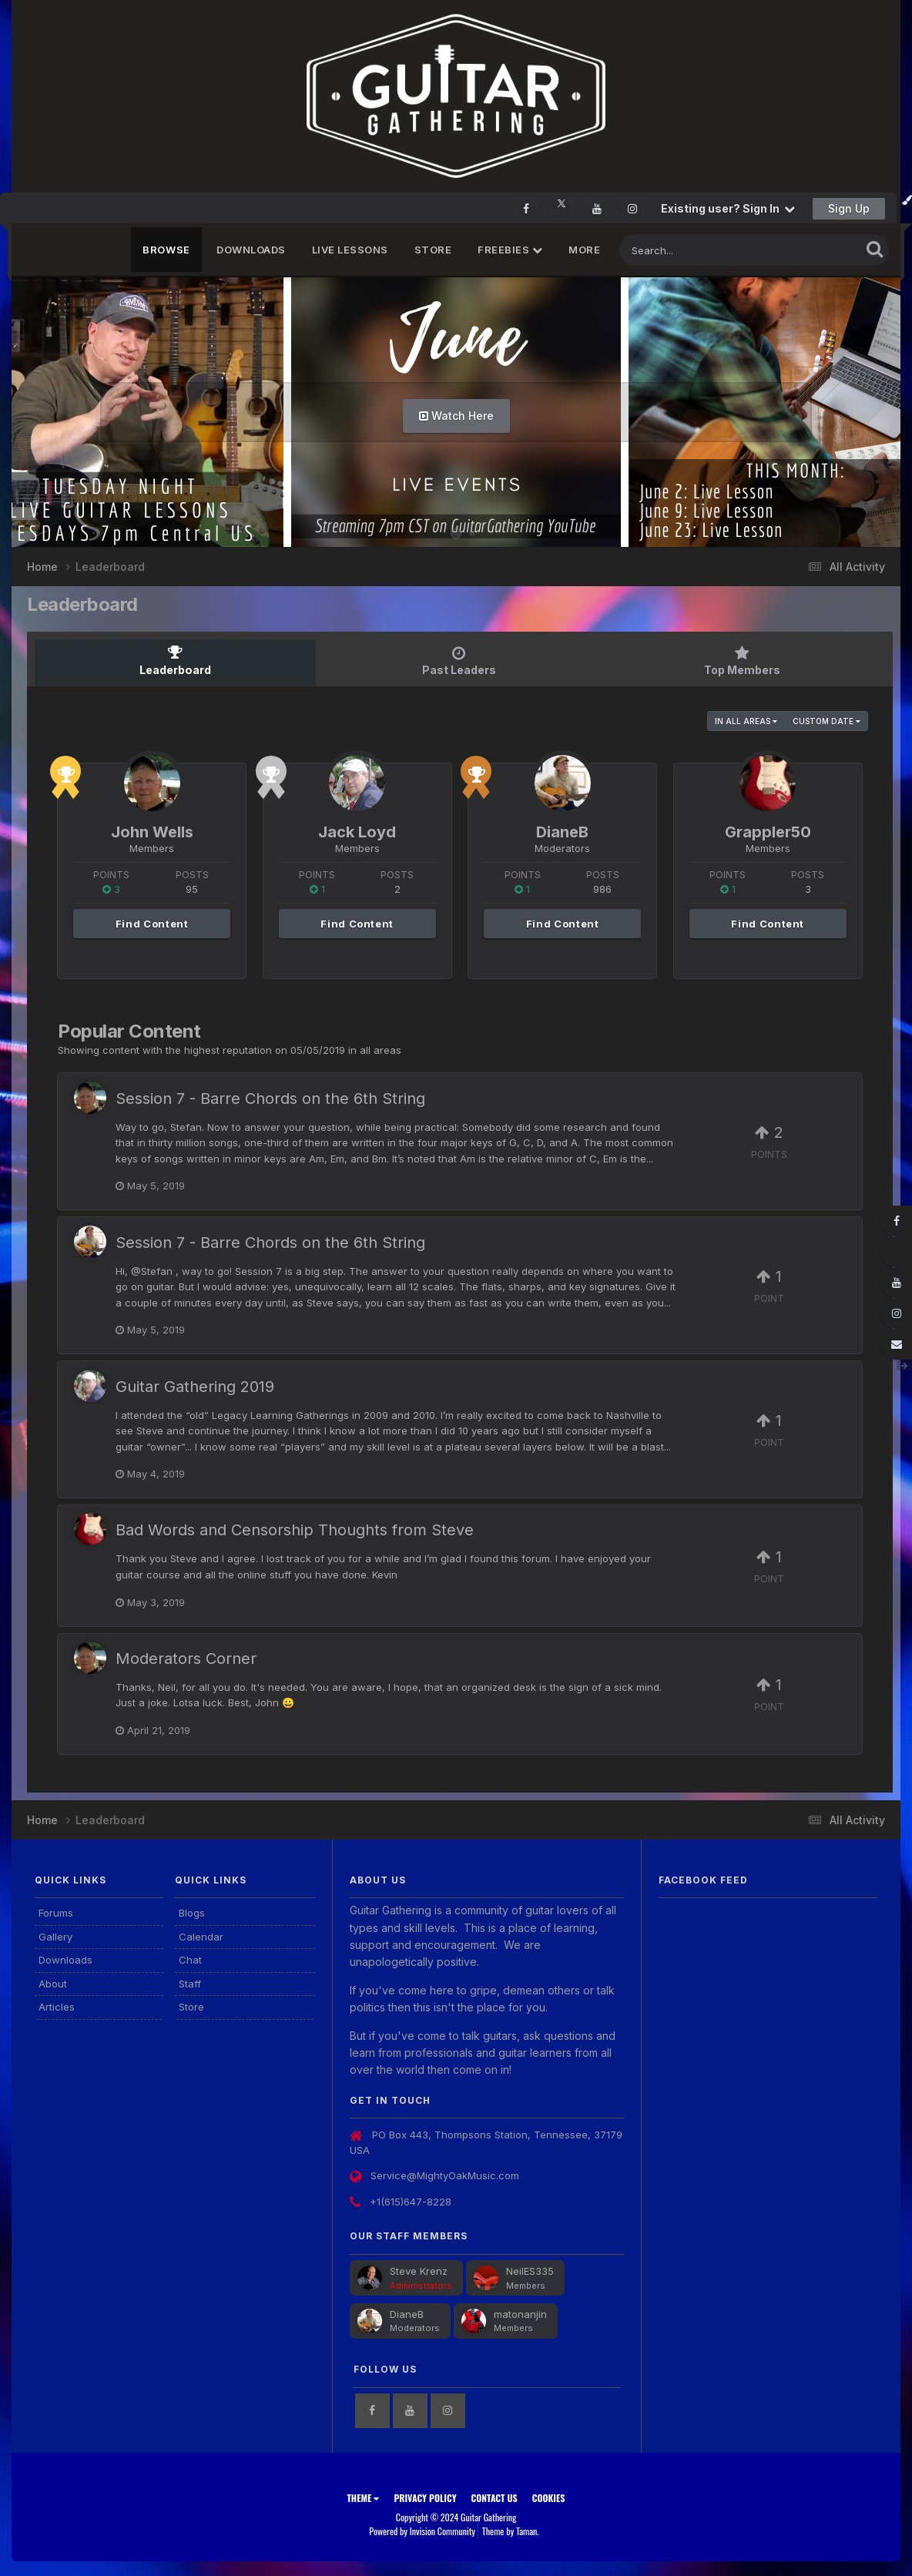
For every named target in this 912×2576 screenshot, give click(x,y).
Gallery (55, 1936)
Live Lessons (350, 249)
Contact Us (494, 2497)
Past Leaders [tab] (459, 661)
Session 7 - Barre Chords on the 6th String (270, 1097)
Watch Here (456, 415)
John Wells (152, 831)
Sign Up (849, 208)
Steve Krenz (419, 2270)
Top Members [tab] (742, 661)
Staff (190, 1983)
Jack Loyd (357, 831)
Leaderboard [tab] (175, 661)
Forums (56, 1912)
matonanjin (520, 2313)
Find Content (152, 923)
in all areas (746, 720)
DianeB (562, 831)
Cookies (548, 2497)
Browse (166, 249)
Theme (363, 2497)
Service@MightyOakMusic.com (444, 2174)
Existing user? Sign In (728, 208)
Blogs (192, 1912)
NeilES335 (530, 2270)
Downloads (251, 249)
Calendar (201, 1936)
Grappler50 (768, 831)
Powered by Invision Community (422, 2530)
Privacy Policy (425, 2497)
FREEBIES (510, 249)
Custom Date (826, 720)
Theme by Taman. (510, 2530)
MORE (584, 249)
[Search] (697, 250)
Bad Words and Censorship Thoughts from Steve (295, 1529)
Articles (57, 2006)
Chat (190, 1959)
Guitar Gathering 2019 (195, 1386)
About (53, 1983)
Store (433, 249)
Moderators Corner (186, 1658)
